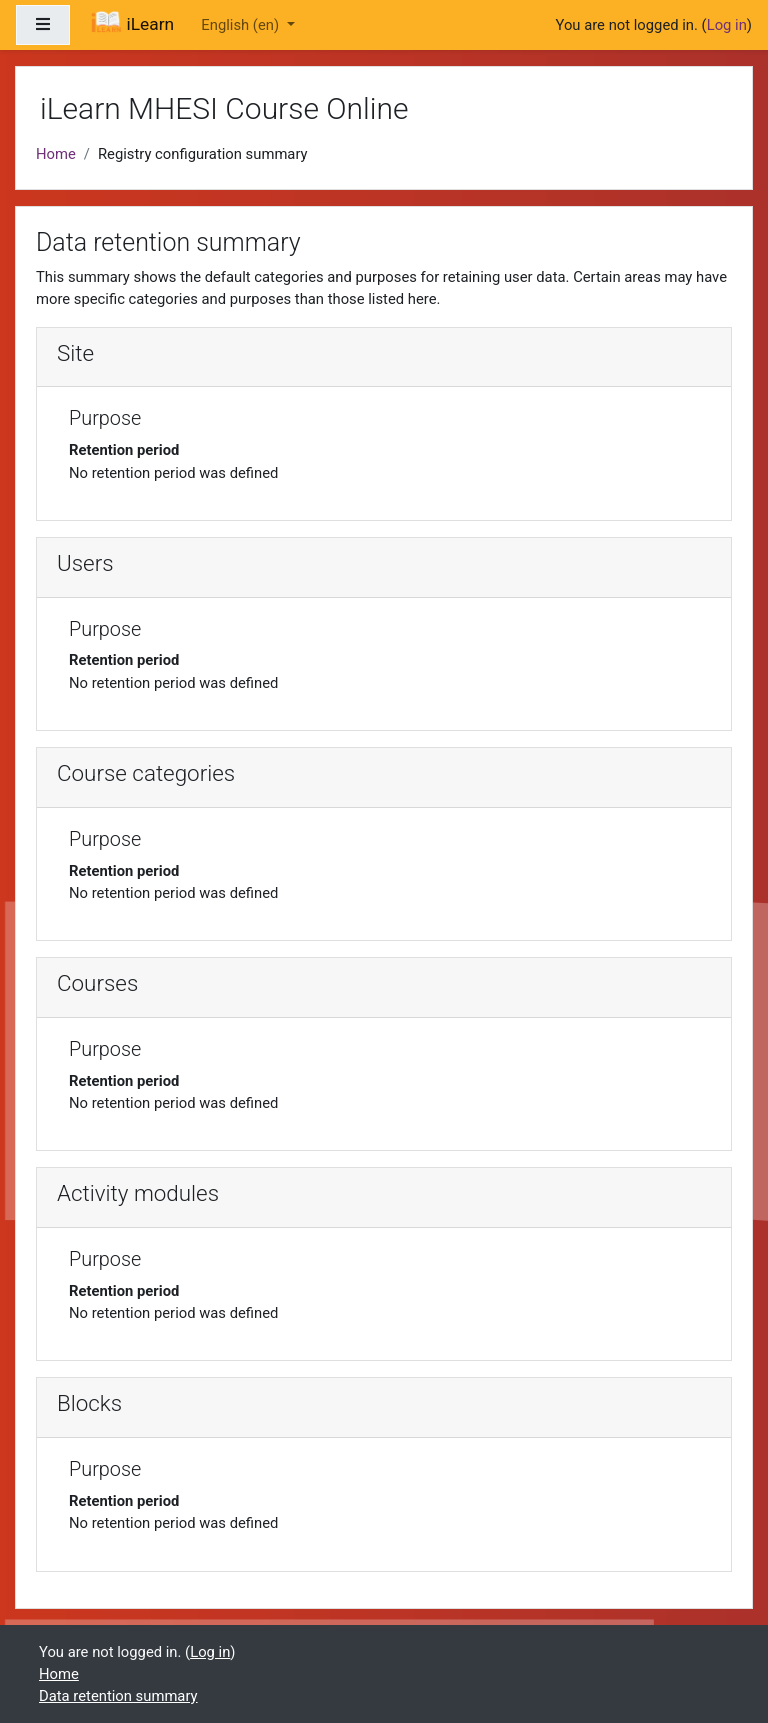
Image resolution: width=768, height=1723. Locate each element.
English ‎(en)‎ (241, 25)
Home (56, 154)
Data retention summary (118, 1696)
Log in (727, 25)
